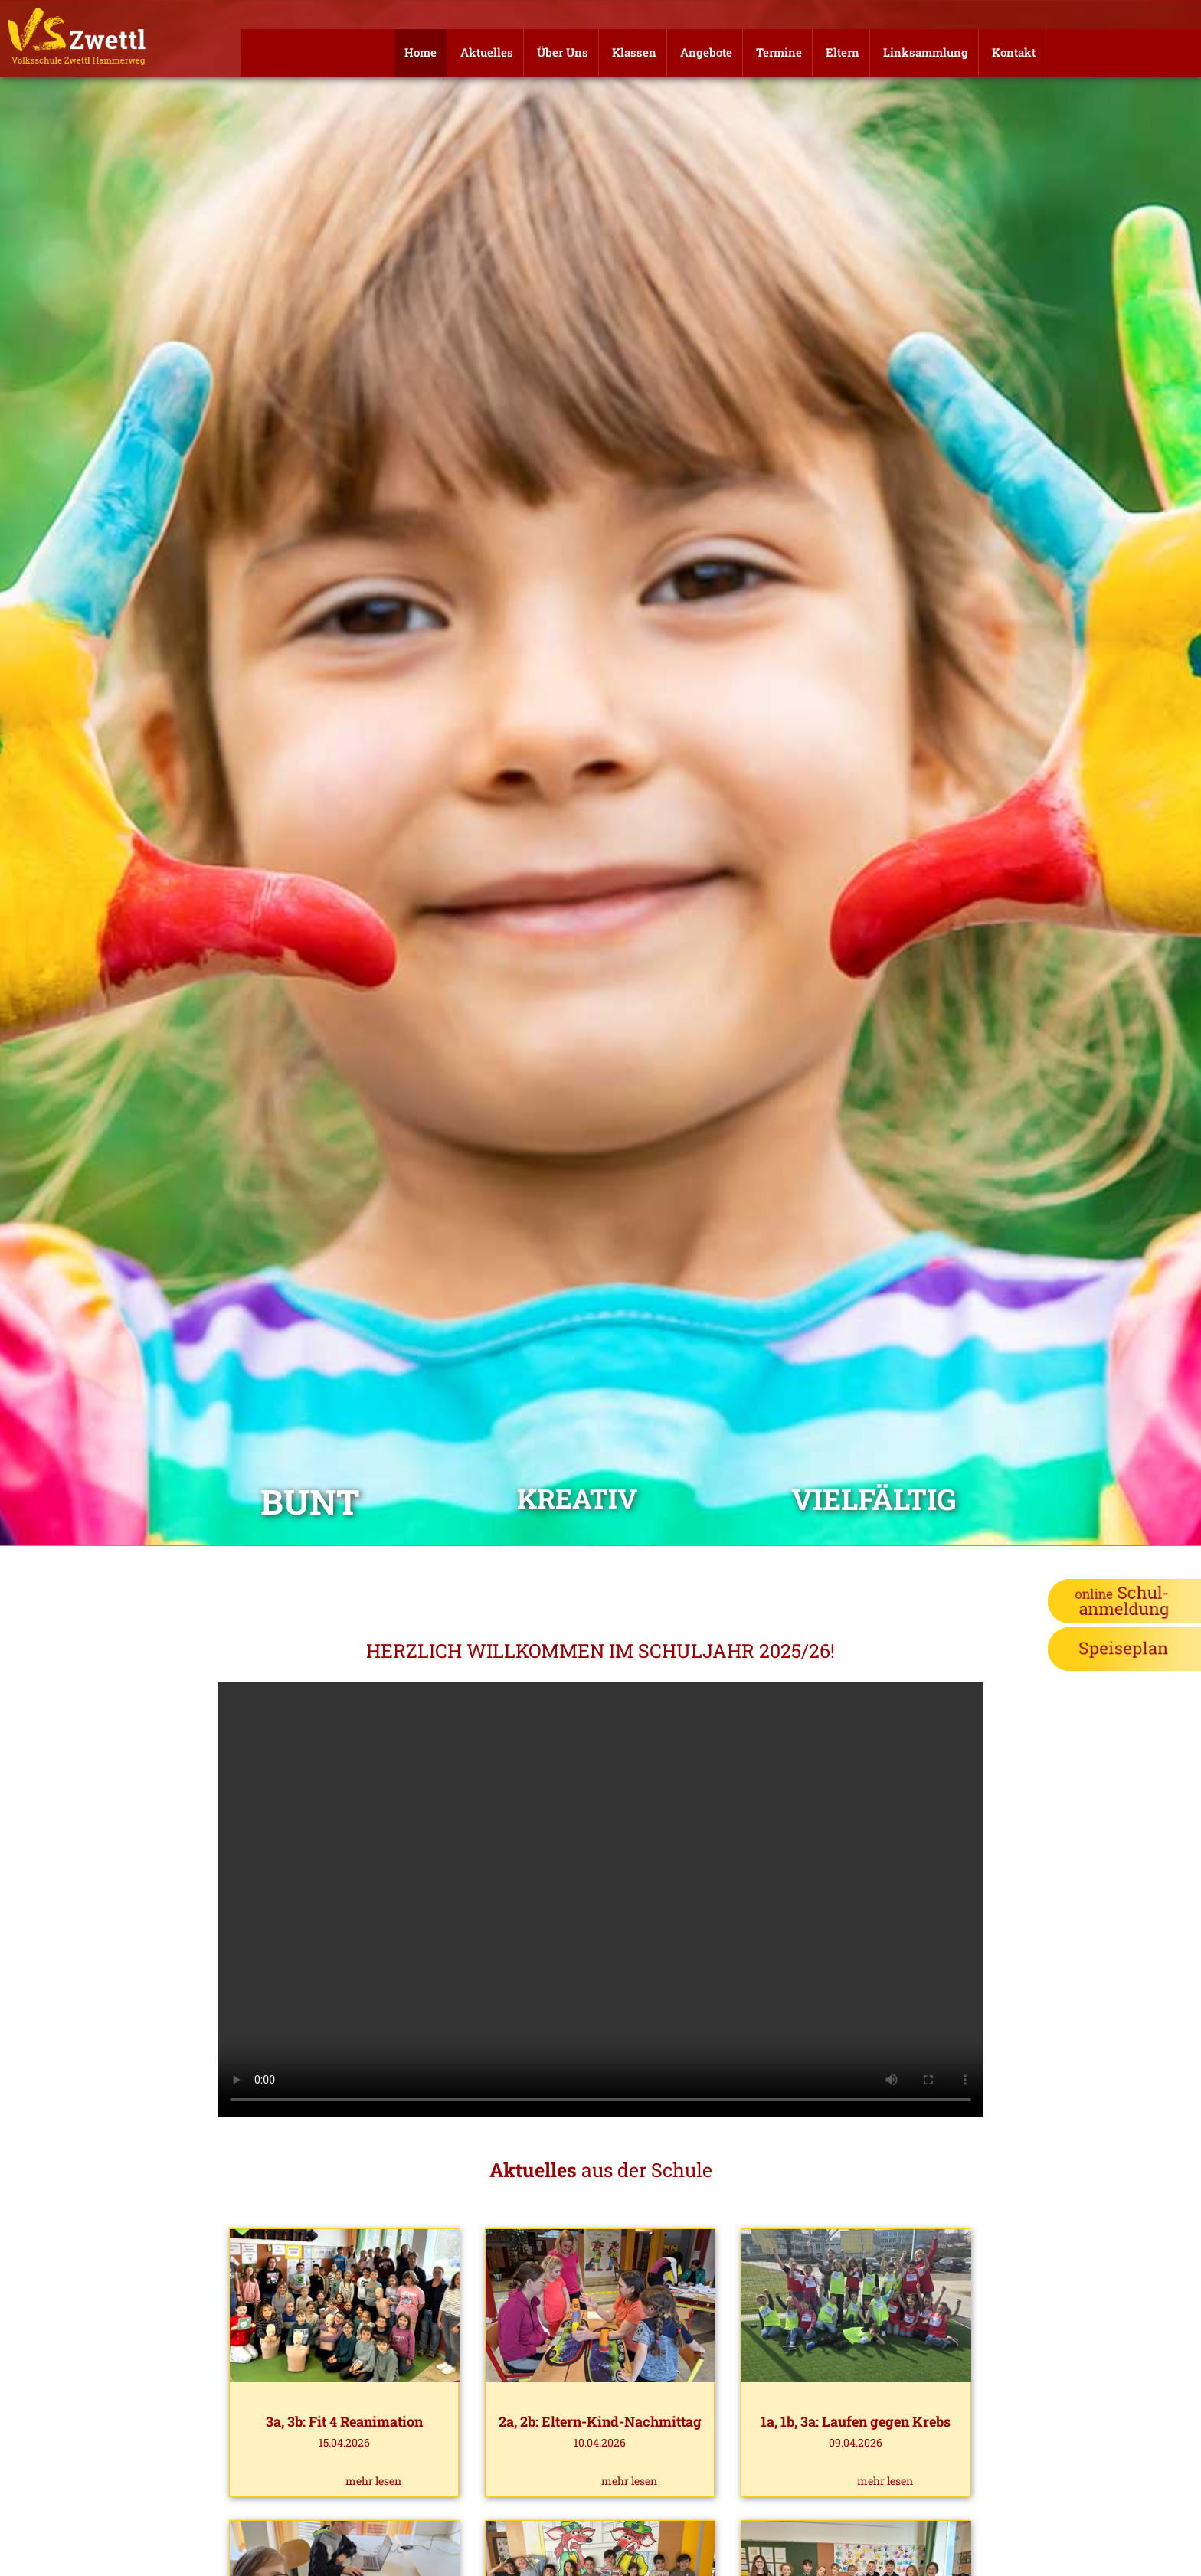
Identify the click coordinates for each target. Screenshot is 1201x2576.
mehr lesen (373, 2480)
